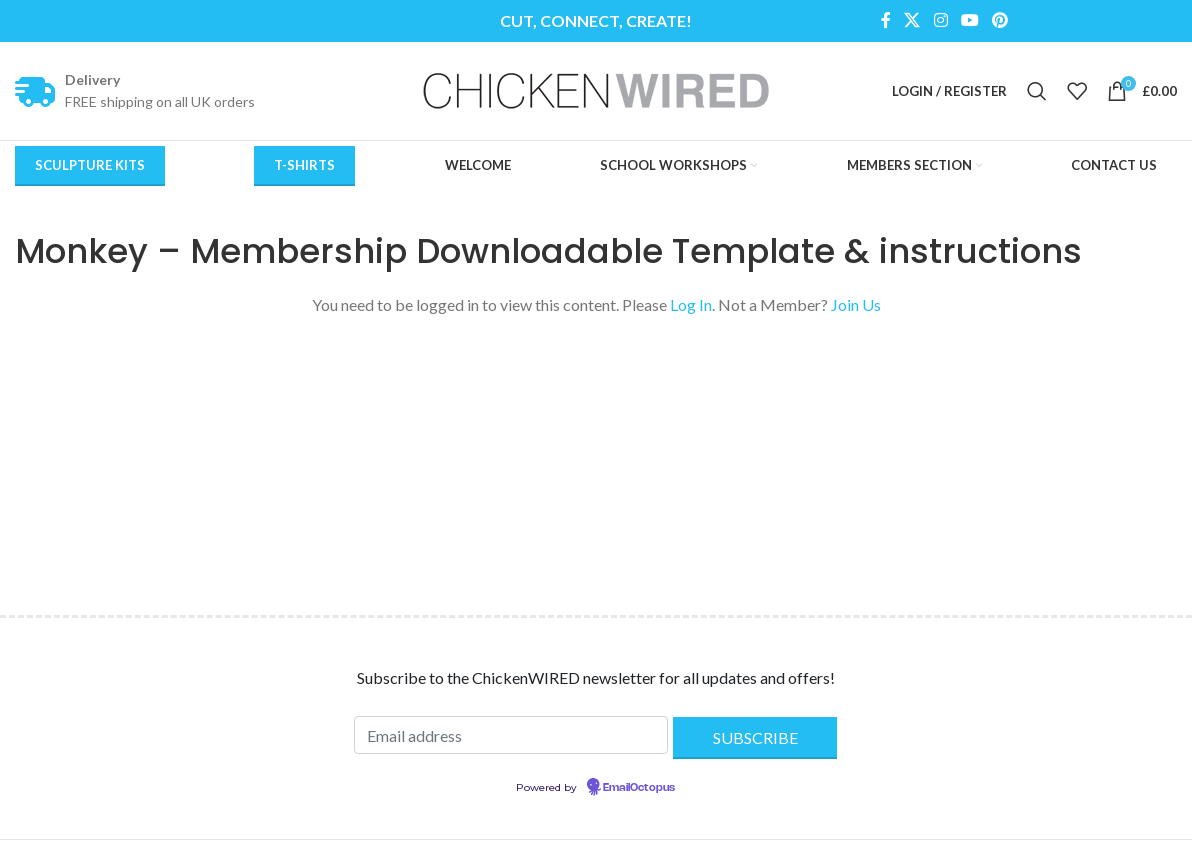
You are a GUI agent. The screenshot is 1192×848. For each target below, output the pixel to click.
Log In (691, 310)
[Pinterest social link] (999, 21)
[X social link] (912, 21)
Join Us (856, 310)
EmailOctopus (639, 794)
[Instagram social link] (940, 21)
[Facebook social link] (885, 21)
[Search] (1037, 94)
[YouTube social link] (969, 21)
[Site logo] (596, 91)
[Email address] (511, 741)
